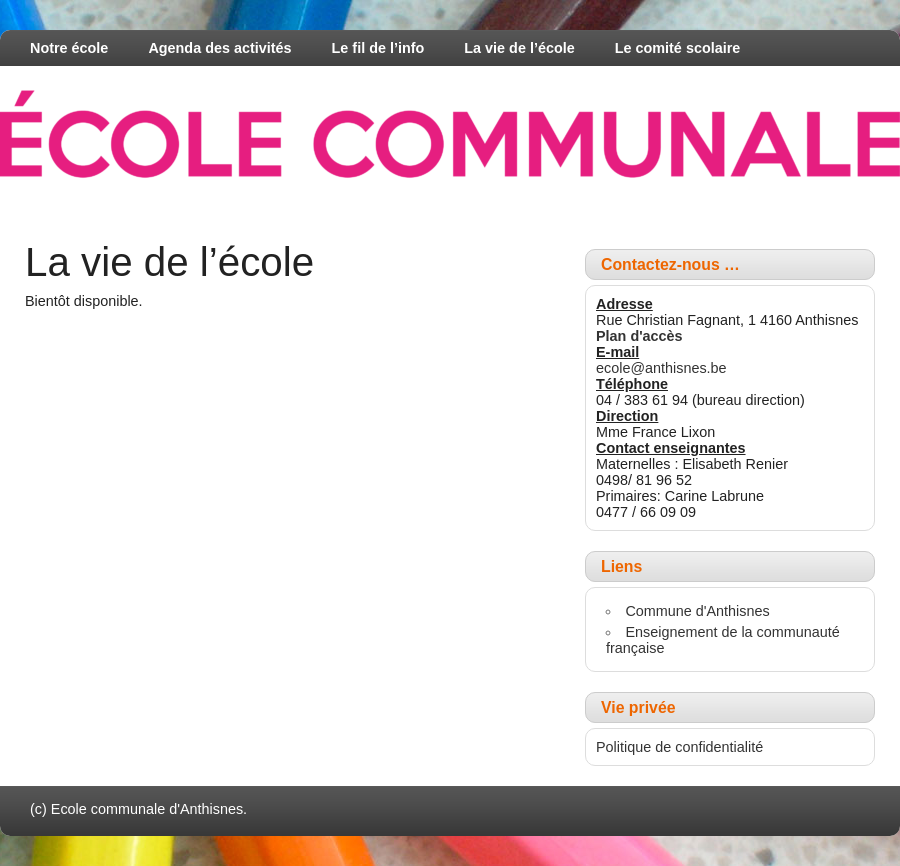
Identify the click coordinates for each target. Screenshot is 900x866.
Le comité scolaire (678, 48)
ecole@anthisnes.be (661, 368)
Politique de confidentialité (679, 747)
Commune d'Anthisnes (697, 611)
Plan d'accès (639, 336)
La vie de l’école (519, 48)
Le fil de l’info (378, 48)
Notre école (69, 48)
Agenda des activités (219, 48)
